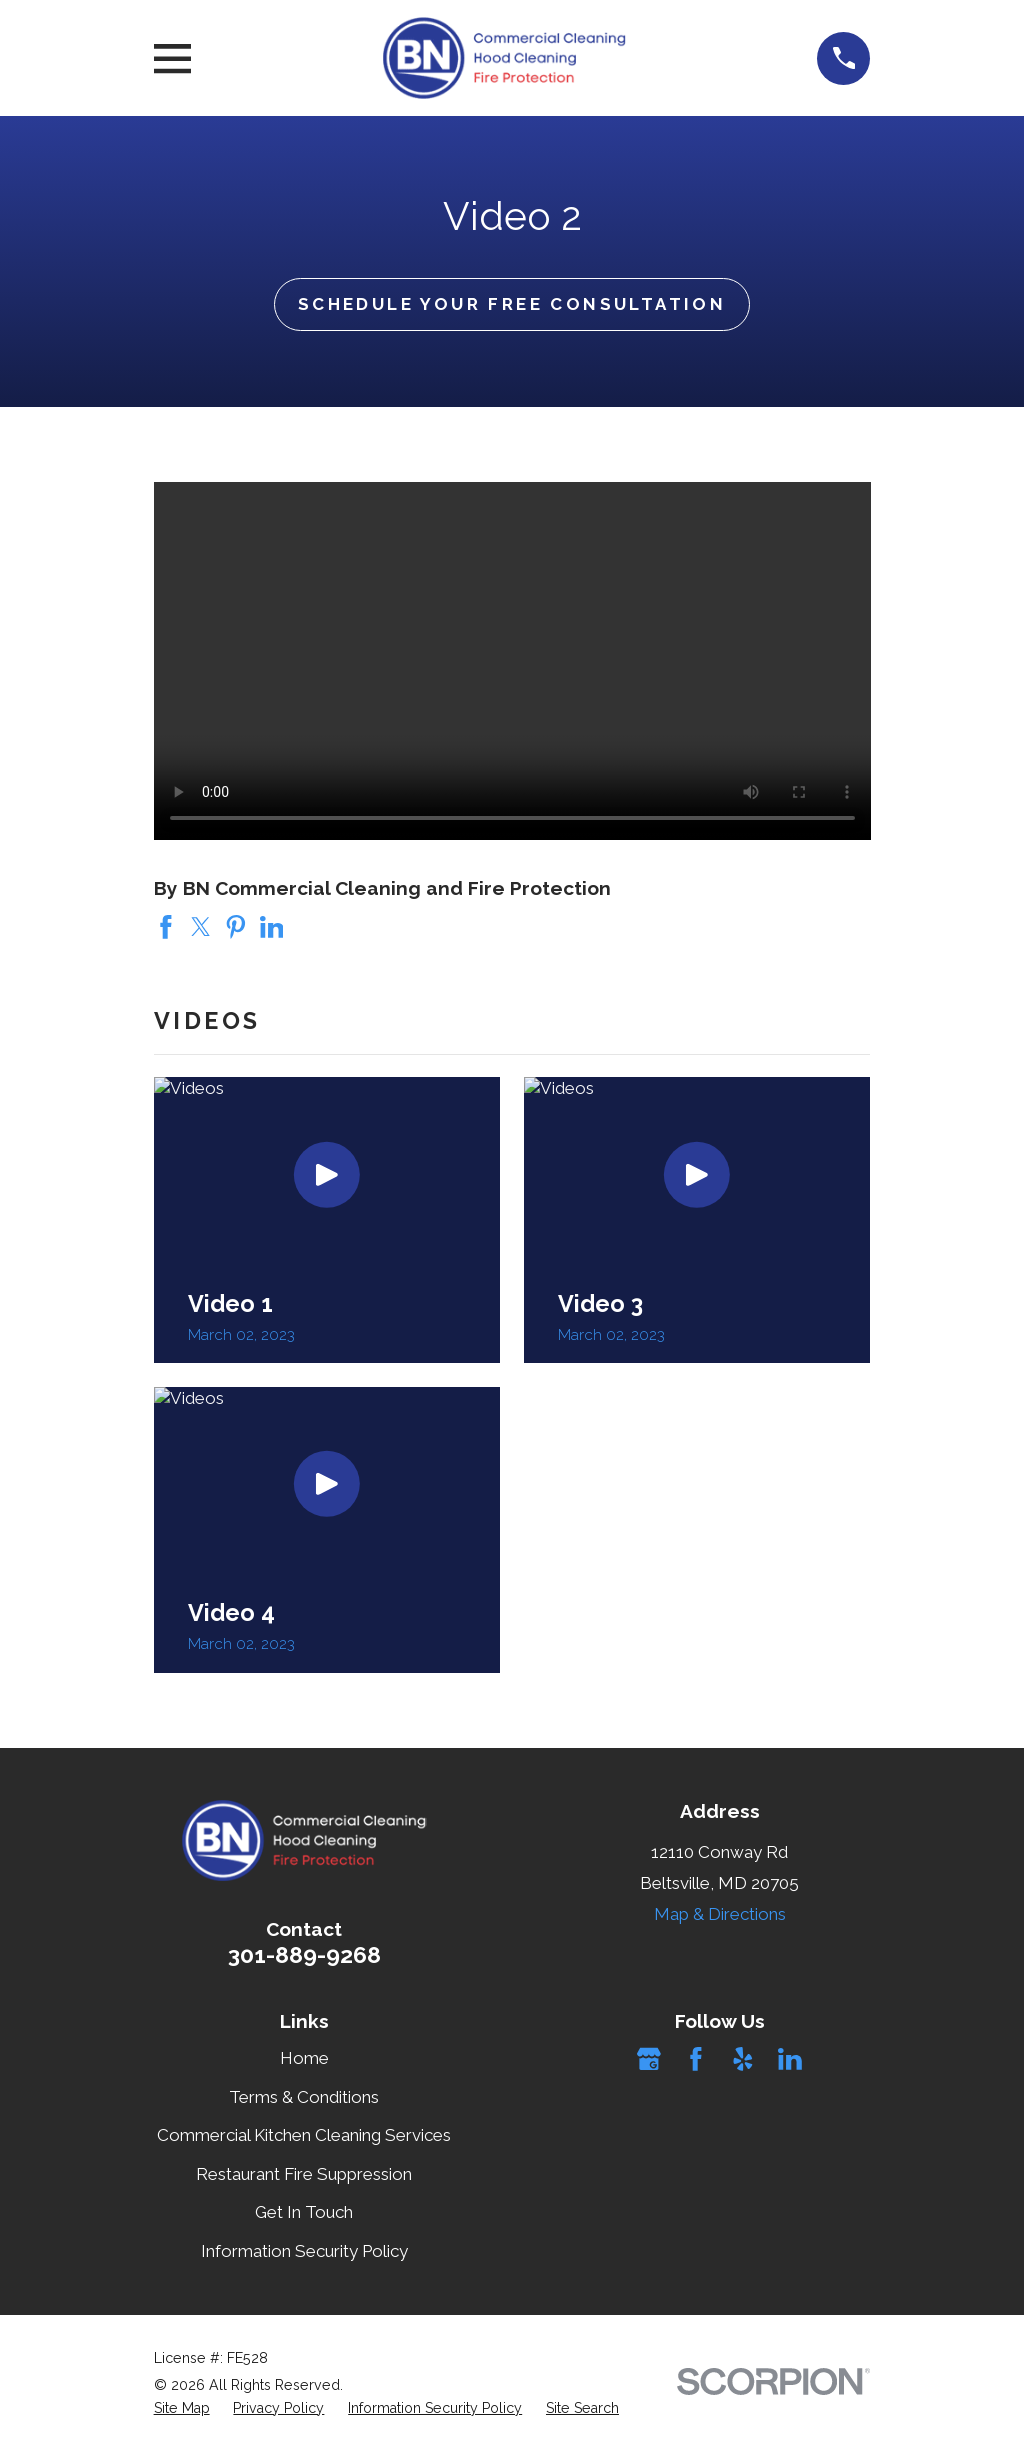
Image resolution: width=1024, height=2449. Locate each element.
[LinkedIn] (790, 2059)
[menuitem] (182, 2409)
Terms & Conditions (304, 2097)
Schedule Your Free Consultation (512, 304)
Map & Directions (720, 1914)
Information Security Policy (304, 2251)
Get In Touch (304, 2212)
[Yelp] (743, 2059)
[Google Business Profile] (649, 2059)
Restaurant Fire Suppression (304, 2174)
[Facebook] (696, 2059)
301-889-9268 (304, 1954)
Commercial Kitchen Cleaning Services (304, 2135)
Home (304, 2058)
